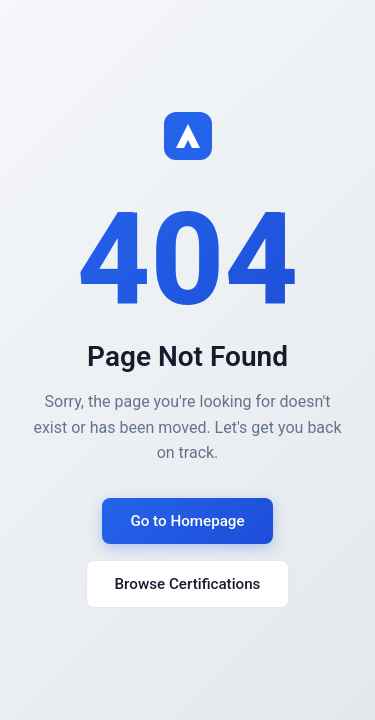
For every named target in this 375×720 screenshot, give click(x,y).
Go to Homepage (187, 521)
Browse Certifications (188, 584)
